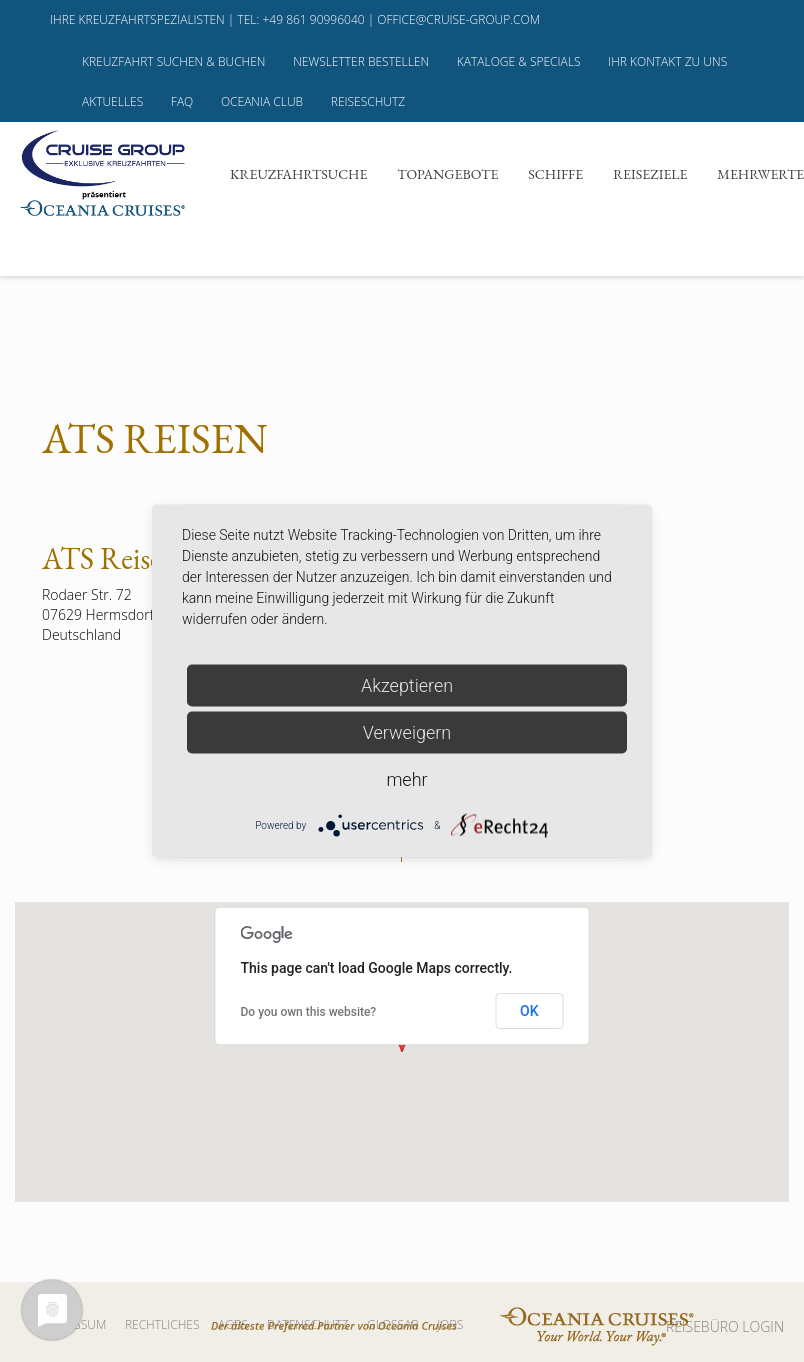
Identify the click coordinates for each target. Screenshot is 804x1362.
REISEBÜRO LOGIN (725, 1326)
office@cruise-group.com (458, 19)
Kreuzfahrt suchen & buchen (174, 61)
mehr (406, 779)
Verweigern (407, 732)
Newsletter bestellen (361, 61)
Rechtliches (162, 1324)
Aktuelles (112, 101)
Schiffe (555, 174)
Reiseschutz (368, 101)
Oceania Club (262, 101)
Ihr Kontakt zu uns (667, 61)
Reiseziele (650, 174)
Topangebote (447, 174)
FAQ (182, 101)
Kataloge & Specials (519, 61)
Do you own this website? (309, 1012)
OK (529, 1011)
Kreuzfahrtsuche (298, 174)
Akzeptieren (407, 685)
